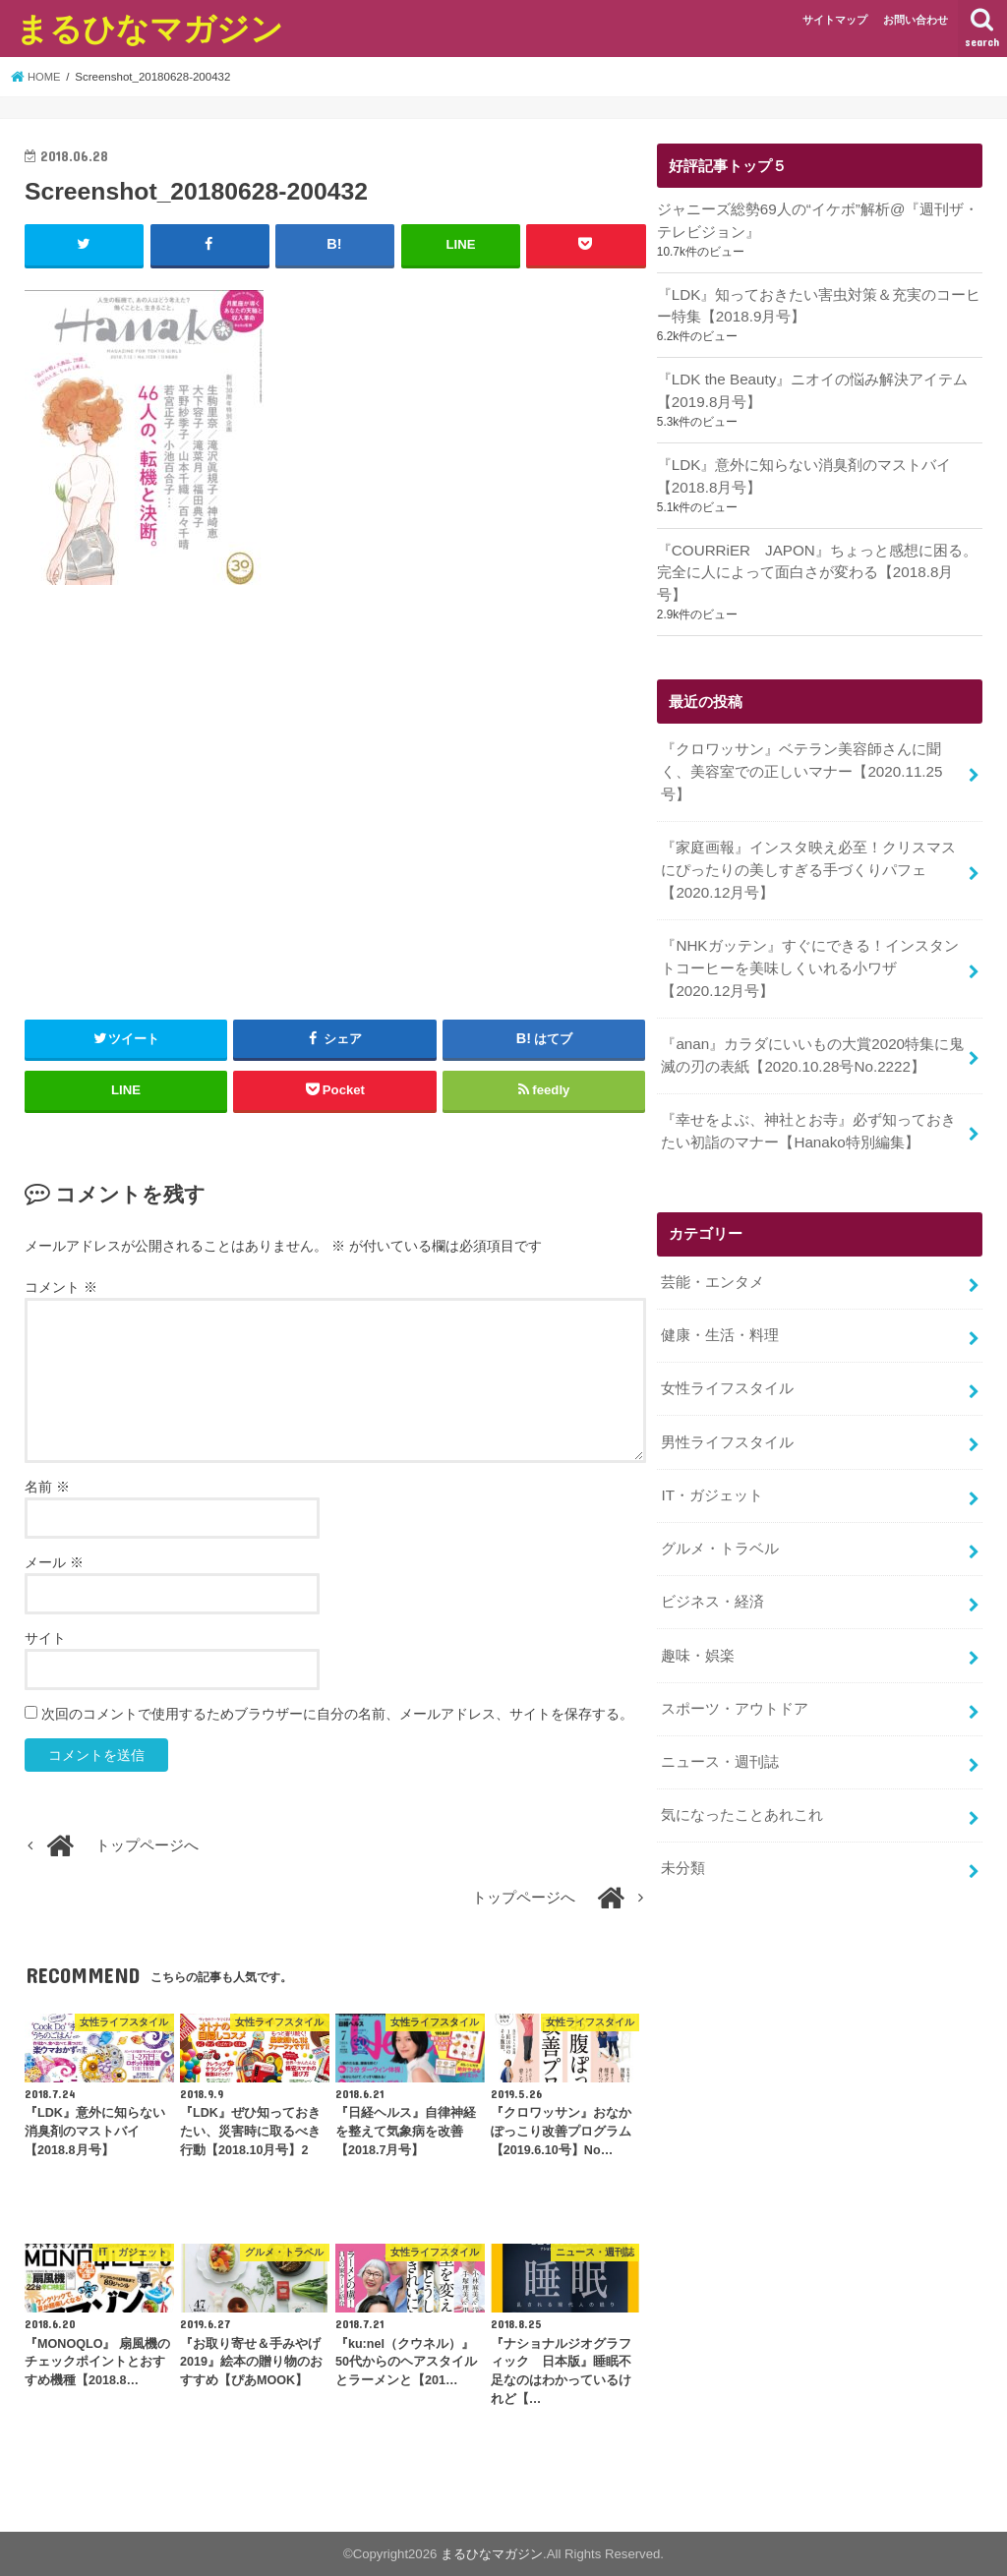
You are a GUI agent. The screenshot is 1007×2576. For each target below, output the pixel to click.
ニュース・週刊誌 (720, 1710)
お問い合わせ (915, 20)
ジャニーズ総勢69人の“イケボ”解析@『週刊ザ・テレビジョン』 (817, 220)
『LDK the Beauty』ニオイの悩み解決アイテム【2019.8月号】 (811, 388)
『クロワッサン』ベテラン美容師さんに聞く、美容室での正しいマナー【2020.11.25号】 (801, 742)
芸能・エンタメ (712, 1242)
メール (54, 1561)
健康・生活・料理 (720, 1294)
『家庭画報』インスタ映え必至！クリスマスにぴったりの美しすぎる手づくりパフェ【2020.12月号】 (808, 837)
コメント (61, 1286)
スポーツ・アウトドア (734, 1658)
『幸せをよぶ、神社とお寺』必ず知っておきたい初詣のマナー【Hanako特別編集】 (808, 1092)
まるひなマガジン (149, 28)
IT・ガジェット (711, 1450)
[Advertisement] (335, 816)
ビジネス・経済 (712, 1554)
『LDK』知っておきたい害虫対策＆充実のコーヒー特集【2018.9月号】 (818, 303)
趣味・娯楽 (698, 1605)
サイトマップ (834, 20)
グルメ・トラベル (720, 1502)
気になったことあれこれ (742, 1762)
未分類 (683, 1814)
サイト (45, 1637)
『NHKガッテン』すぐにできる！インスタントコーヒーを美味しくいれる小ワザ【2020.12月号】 (813, 934)
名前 (47, 1485)
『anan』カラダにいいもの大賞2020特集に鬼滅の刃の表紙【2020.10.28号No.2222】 (811, 1018)
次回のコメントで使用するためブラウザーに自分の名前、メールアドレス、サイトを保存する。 (337, 1713)
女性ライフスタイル (727, 1346)
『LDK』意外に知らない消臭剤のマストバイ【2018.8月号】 (804, 472)
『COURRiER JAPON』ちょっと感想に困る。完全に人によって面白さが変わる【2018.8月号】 (819, 556)
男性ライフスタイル (727, 1398)
